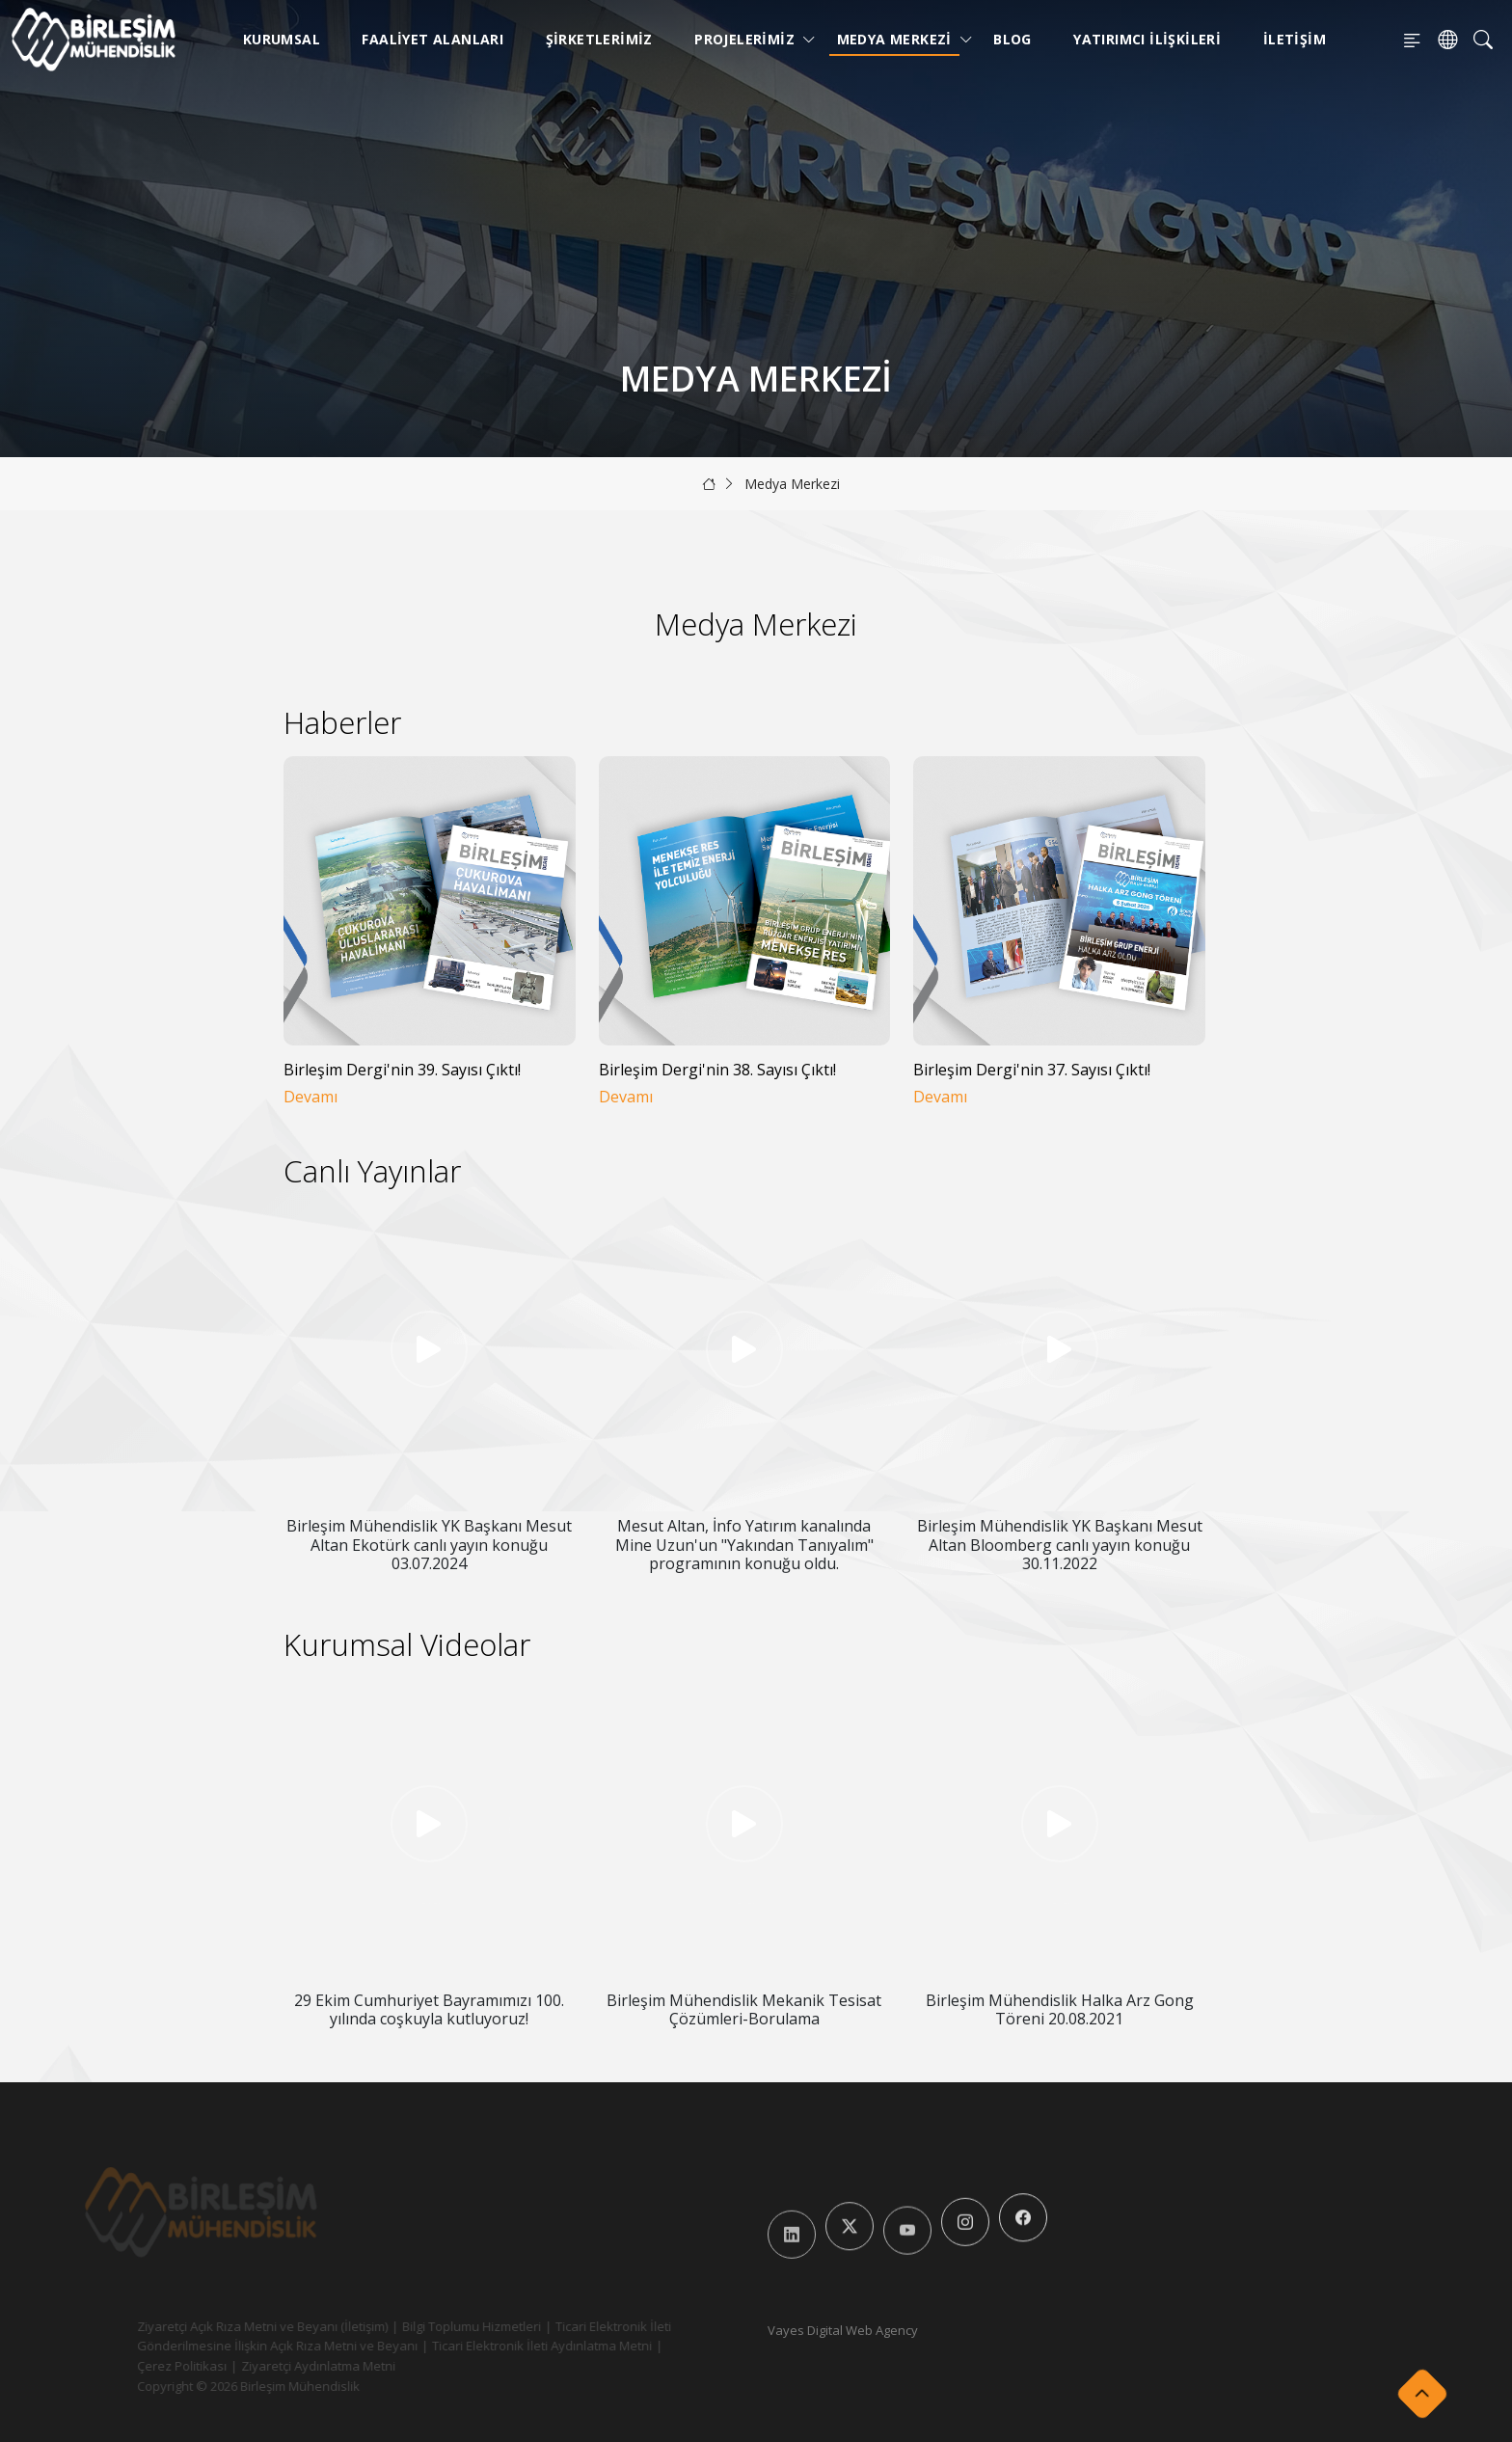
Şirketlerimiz (599, 39)
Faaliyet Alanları (432, 39)
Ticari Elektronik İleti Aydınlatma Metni (509, 2345)
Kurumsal (281, 39)
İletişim (1294, 39)
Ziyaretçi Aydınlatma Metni (285, 2365)
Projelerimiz (748, 39)
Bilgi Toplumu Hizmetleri (438, 2326)
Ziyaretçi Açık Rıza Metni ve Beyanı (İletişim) (229, 2326)
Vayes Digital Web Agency (843, 2330)
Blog (1012, 39)
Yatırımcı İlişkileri (1147, 39)
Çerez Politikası (149, 2365)
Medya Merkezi (898, 39)
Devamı (311, 1097)
